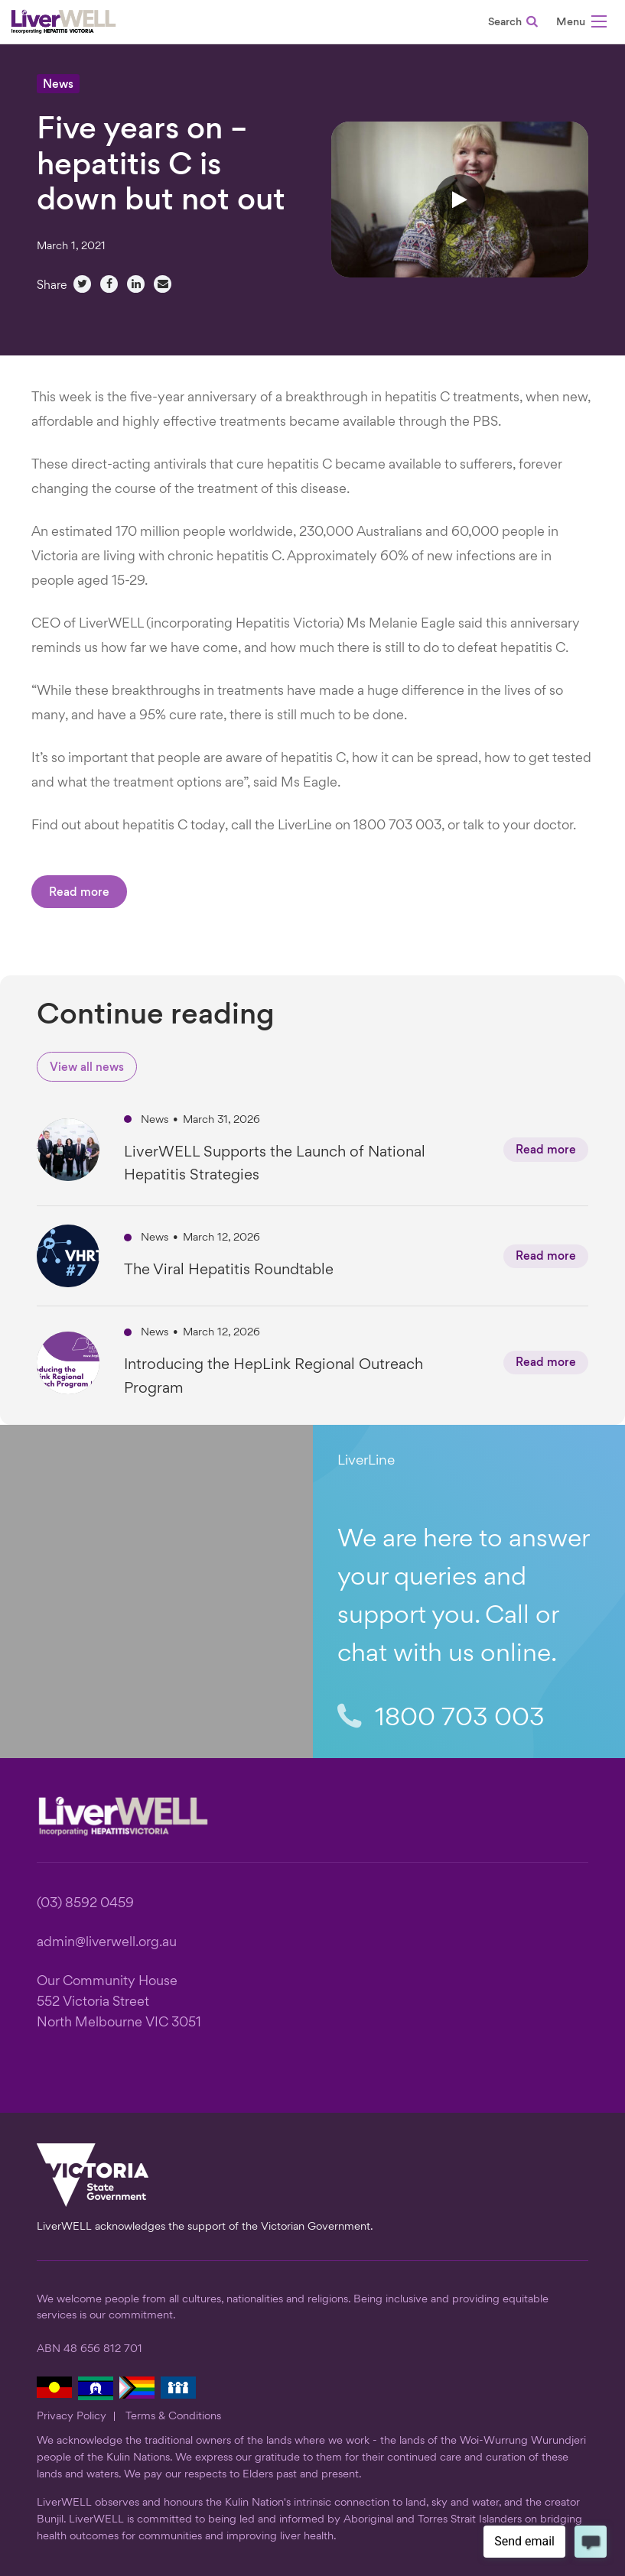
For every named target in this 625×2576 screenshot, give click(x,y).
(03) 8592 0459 (85, 1903)
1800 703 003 (441, 1718)
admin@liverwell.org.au (107, 1942)
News (58, 85)
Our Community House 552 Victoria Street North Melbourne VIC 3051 (119, 2002)
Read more (79, 893)
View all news (87, 1068)
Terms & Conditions (173, 2416)
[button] (581, 24)
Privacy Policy (71, 2416)
